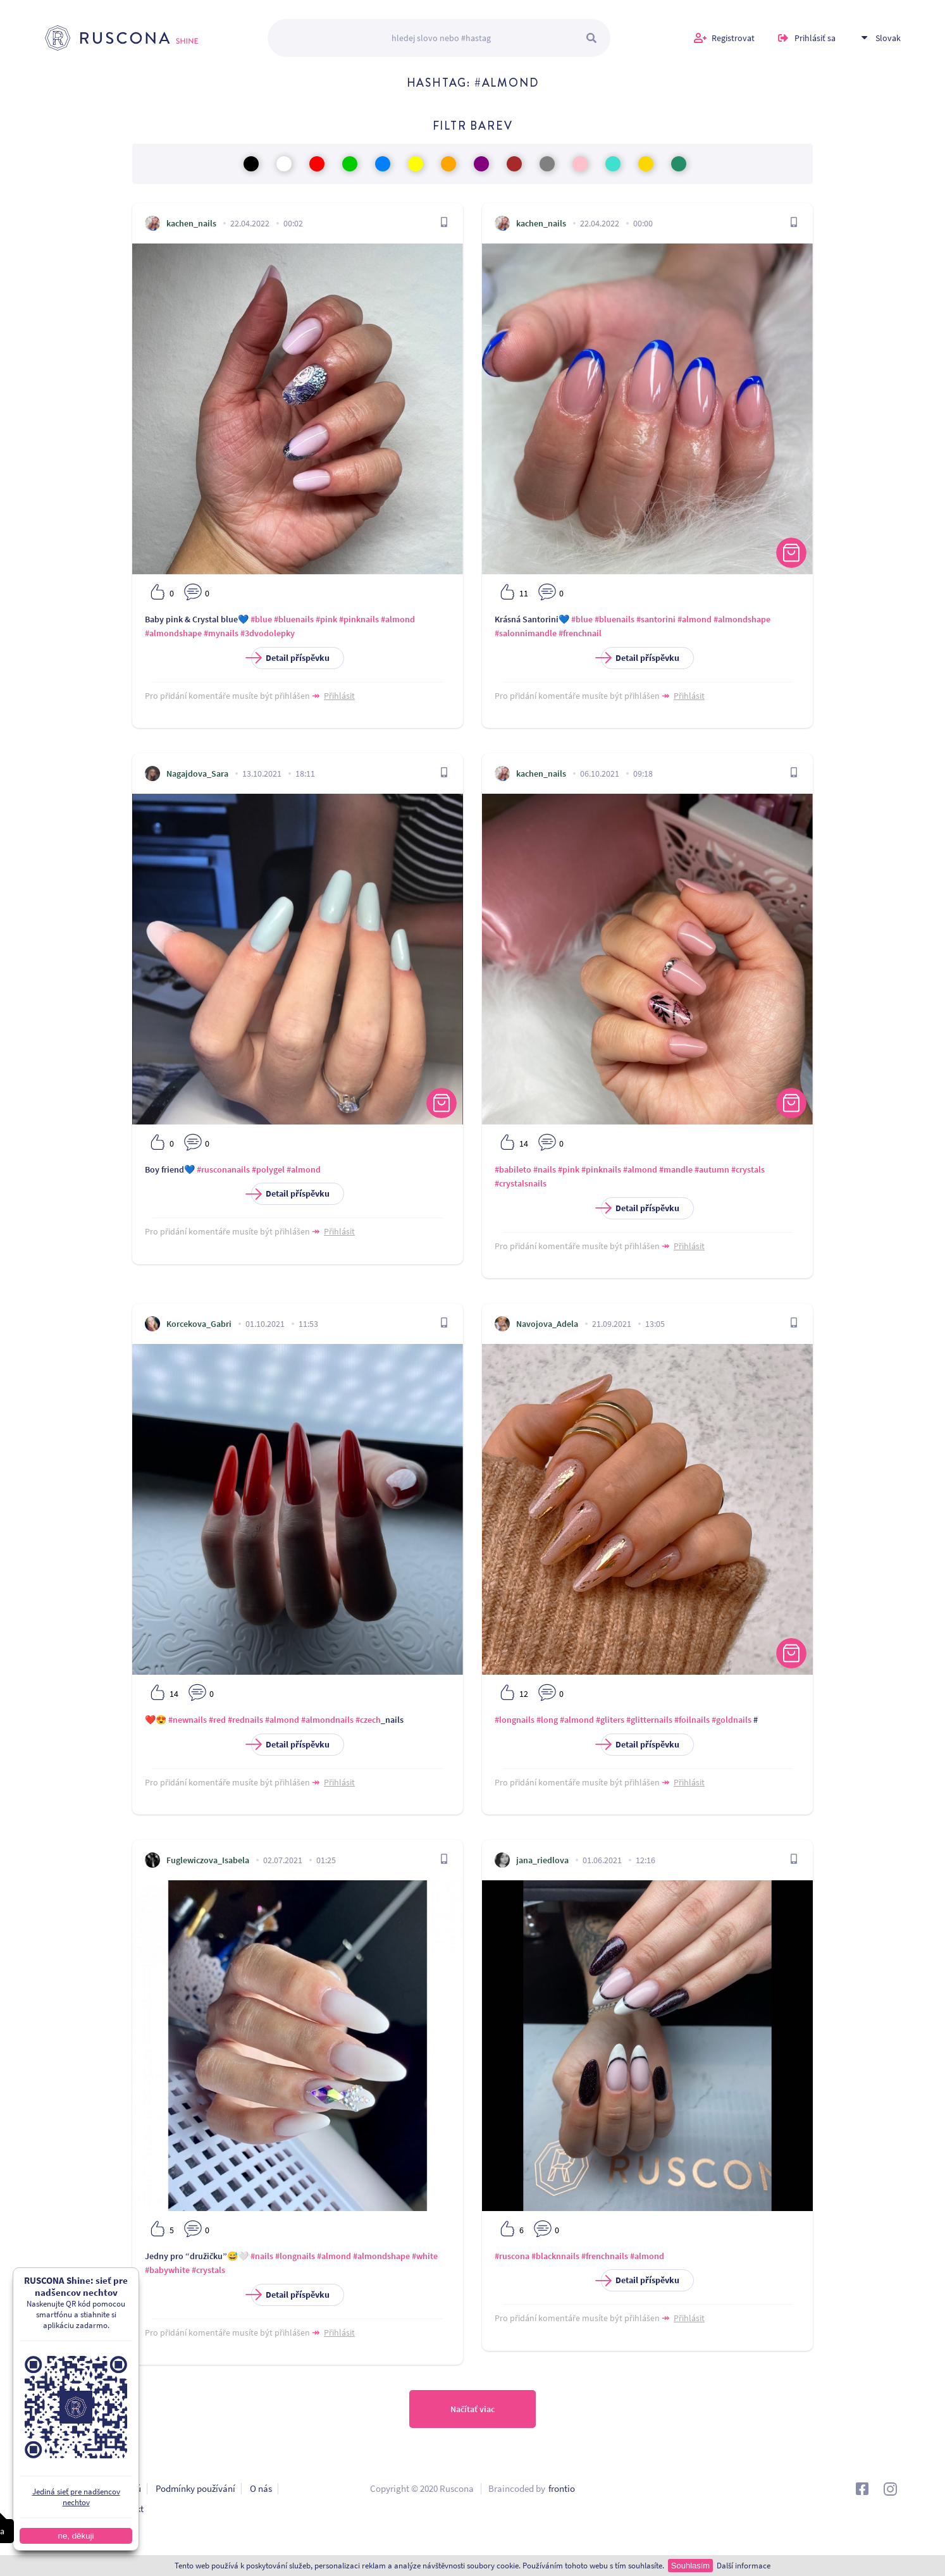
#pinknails (359, 619)
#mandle (676, 1169)
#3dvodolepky (267, 633)
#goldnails (731, 1719)
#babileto (513, 1169)
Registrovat (733, 38)
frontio (561, 2488)
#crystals (748, 1169)
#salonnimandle (526, 633)
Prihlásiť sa (815, 38)
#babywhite (167, 2270)
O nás (261, 2488)
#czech (368, 1719)
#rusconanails (223, 1169)
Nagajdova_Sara (197, 773)
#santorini (656, 619)
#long (547, 1719)
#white (425, 2256)
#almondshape (173, 633)
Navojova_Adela (547, 1323)
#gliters (610, 1719)
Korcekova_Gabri (199, 1323)
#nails (544, 1169)
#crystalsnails (521, 1183)
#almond (398, 619)
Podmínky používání (195, 2488)
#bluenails (294, 619)
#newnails (187, 1719)
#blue (261, 619)
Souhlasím (690, 2565)
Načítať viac (472, 2409)
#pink (326, 619)
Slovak (888, 38)
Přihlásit (339, 695)
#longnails (514, 1719)
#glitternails (649, 1719)
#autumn (712, 1169)
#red (217, 1719)
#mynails (221, 633)
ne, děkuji (66, 2536)
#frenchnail (580, 633)
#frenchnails (604, 2256)
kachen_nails (191, 223)
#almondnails (327, 1719)
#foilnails (692, 1719)
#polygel (268, 1169)
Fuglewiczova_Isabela (207, 1860)
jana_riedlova (542, 1860)
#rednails (245, 1719)
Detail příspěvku (290, 658)
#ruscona (512, 2256)
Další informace (743, 2565)
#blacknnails (555, 2256)
